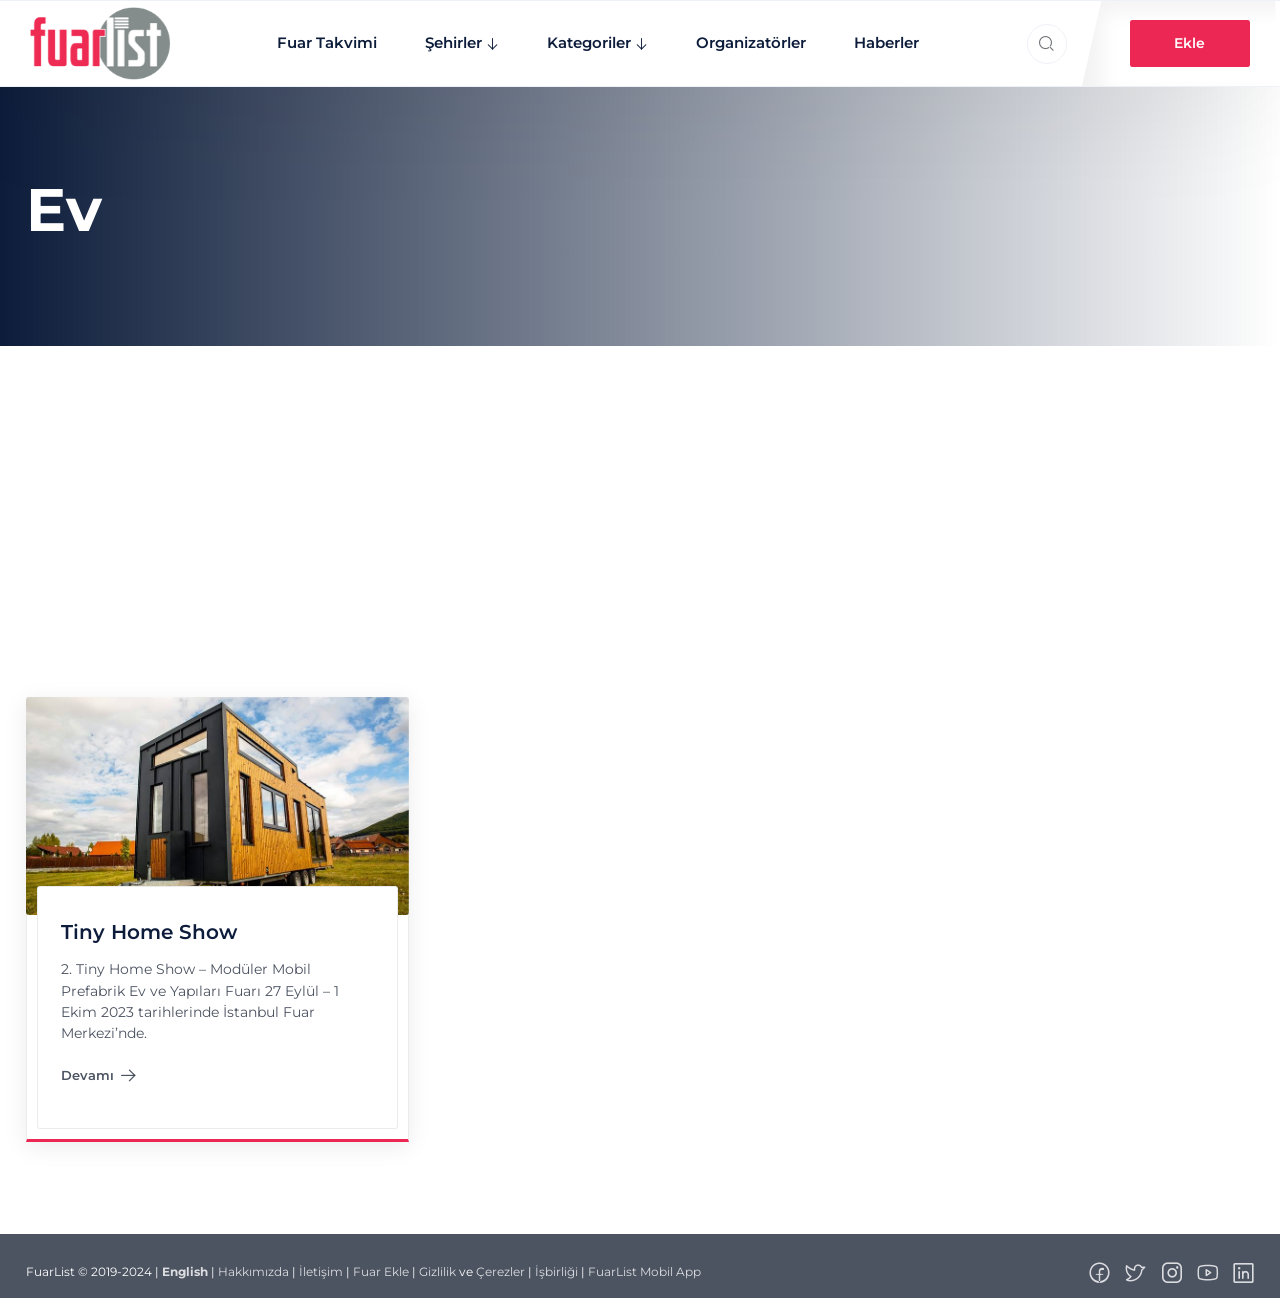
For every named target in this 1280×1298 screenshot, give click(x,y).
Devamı (98, 1069)
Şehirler (443, 37)
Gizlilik (437, 1261)
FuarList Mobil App (644, 1261)
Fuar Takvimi (317, 37)
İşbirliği (556, 1261)
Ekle (1190, 38)
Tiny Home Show (148, 922)
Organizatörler (741, 37)
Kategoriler (579, 37)
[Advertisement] (640, 486)
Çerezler (500, 1261)
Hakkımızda (253, 1261)
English (185, 1261)
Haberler (876, 37)
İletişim (321, 1261)
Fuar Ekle (381, 1261)
